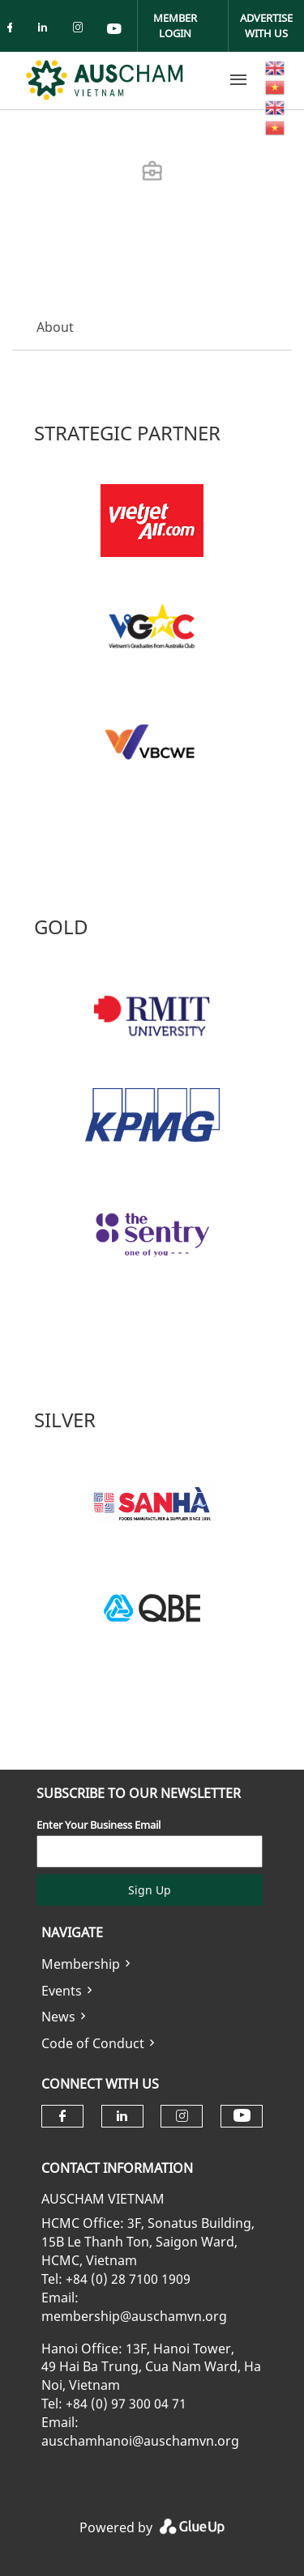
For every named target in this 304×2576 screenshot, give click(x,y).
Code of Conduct (92, 2043)
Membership (80, 1964)
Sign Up (149, 1890)
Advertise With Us (266, 25)
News (58, 2017)
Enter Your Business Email (98, 1824)
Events (61, 1991)
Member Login (175, 25)
